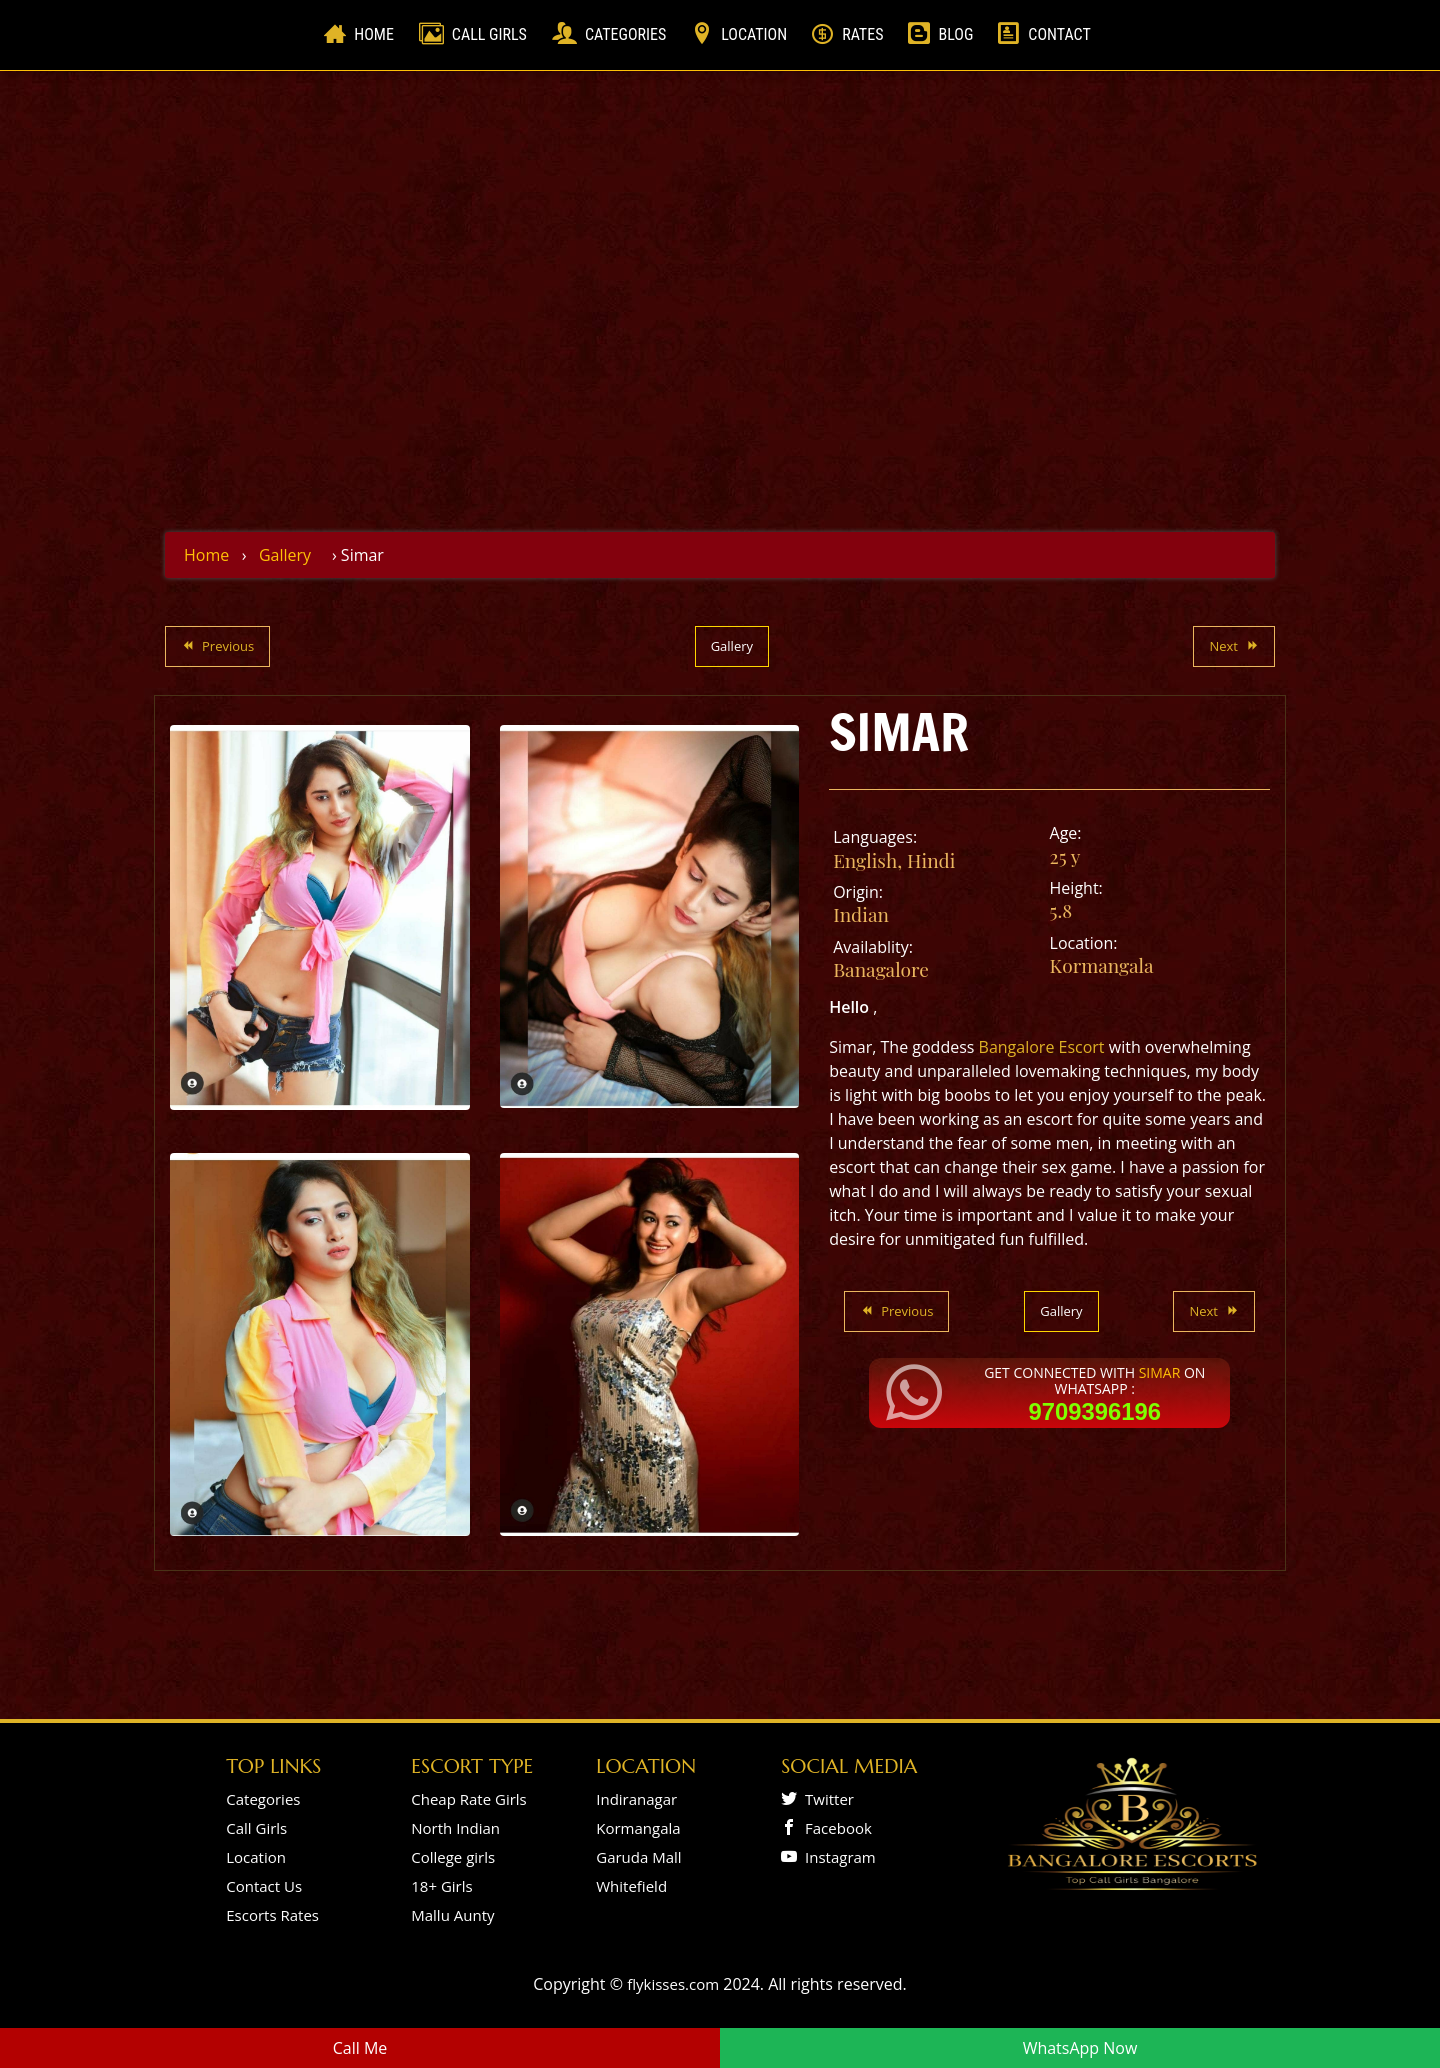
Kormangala (1102, 965)
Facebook (834, 1828)
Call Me (360, 2048)
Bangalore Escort (1042, 1047)
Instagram (836, 1857)
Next (1234, 646)
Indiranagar (636, 1799)
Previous (217, 646)
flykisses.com (673, 1984)
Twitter (825, 1799)
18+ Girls (441, 1886)
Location (754, 34)
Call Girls (489, 34)
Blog (955, 34)
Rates (862, 34)
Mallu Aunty (452, 1915)
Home (378, 33)
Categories (625, 34)
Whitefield (631, 1886)
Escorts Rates (272, 1915)
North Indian (455, 1828)
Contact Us (264, 1886)
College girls (453, 1857)
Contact (1059, 34)
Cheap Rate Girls (469, 1799)
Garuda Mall (638, 1857)
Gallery (285, 555)
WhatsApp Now (1080, 2048)
